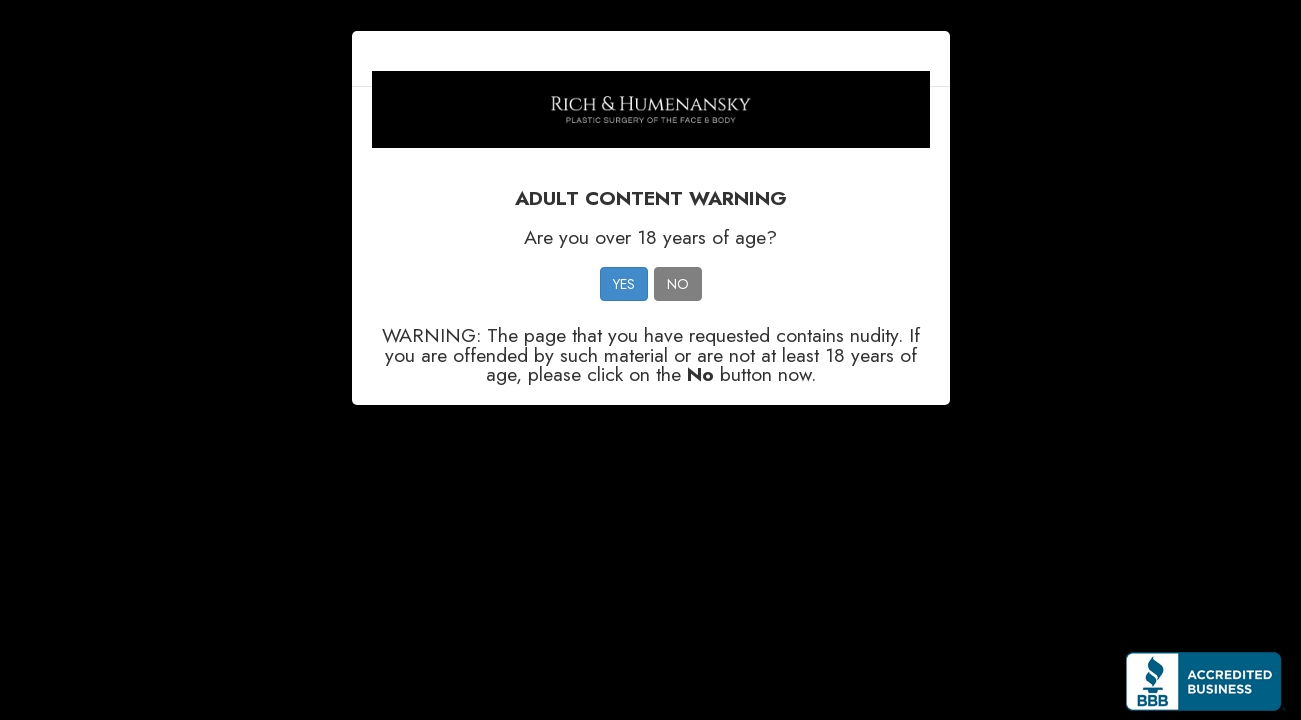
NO (678, 284)
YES (624, 284)
